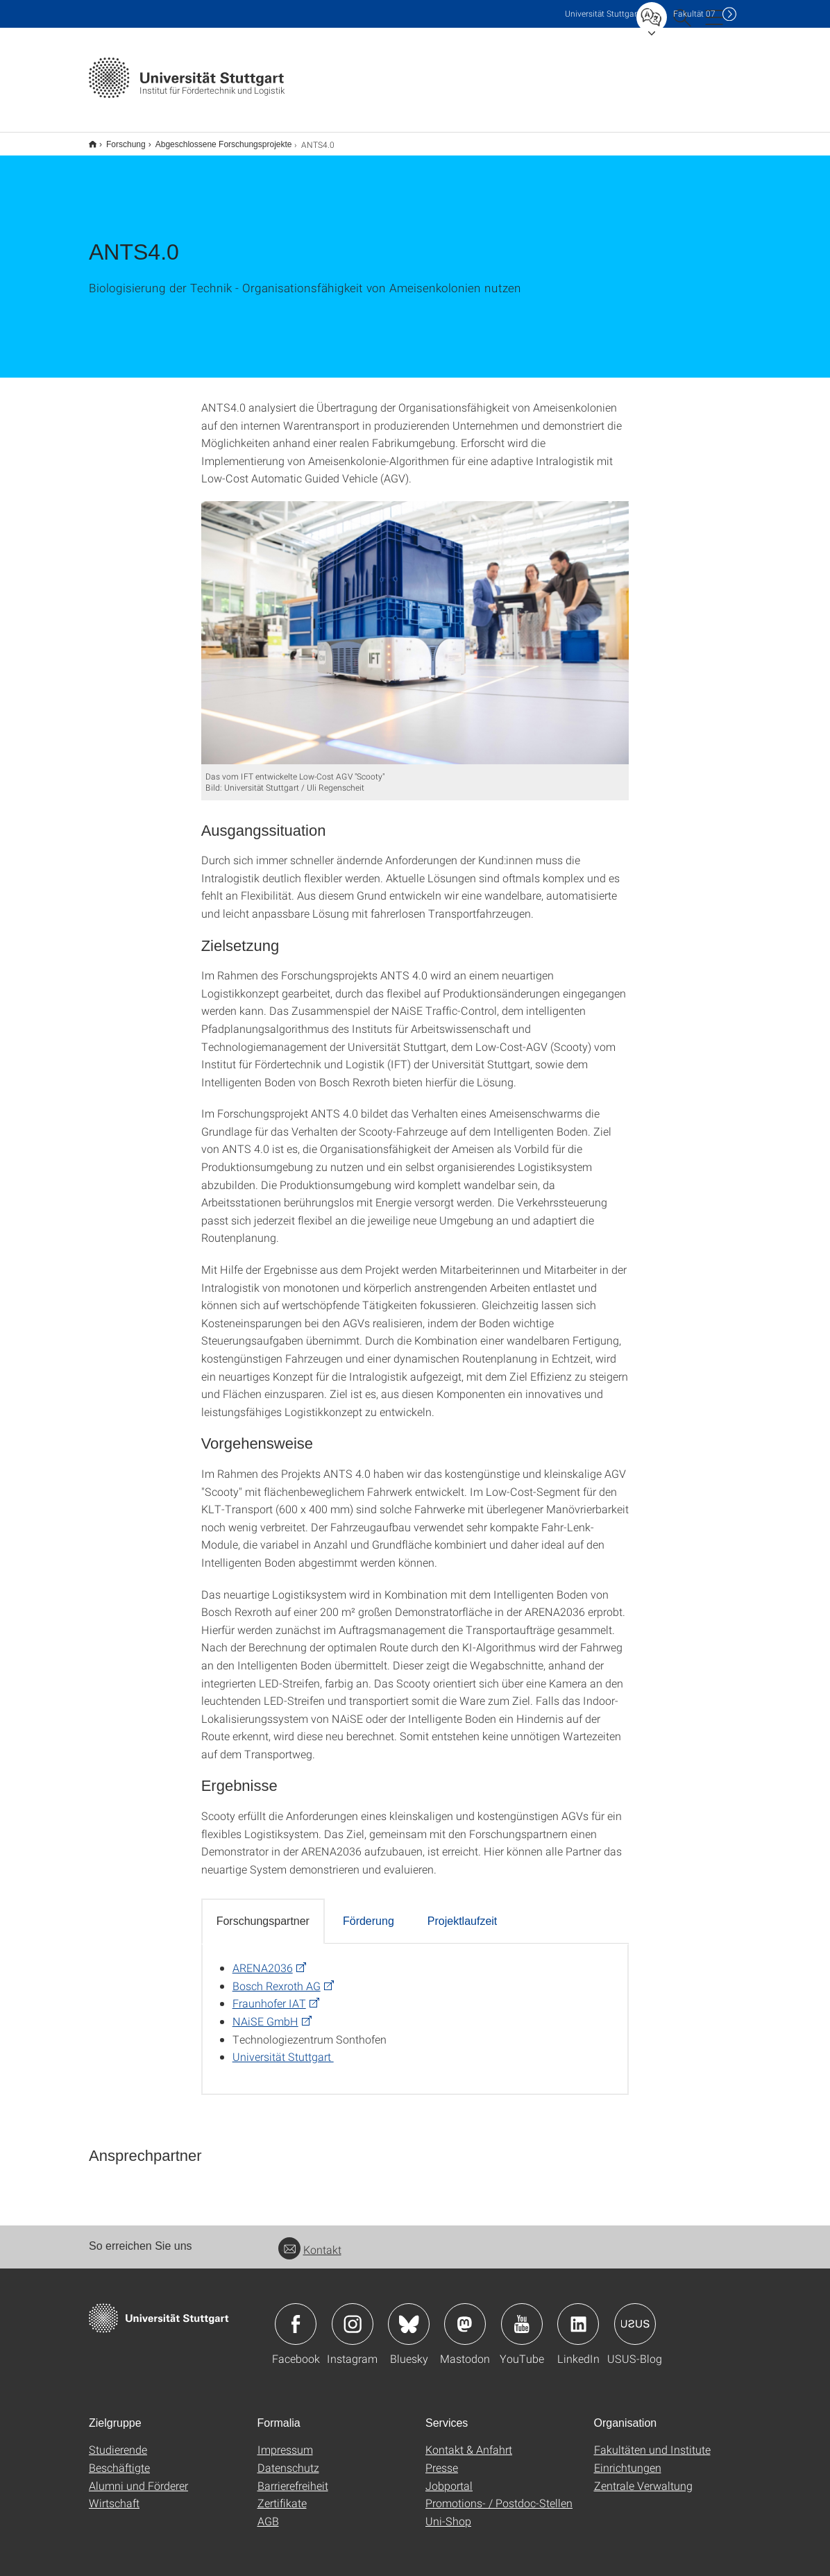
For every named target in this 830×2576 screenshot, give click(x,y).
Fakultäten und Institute (652, 2440)
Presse (441, 2458)
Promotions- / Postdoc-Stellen (499, 2493)
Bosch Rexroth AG (276, 1976)
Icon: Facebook (295, 2315)
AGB (268, 2512)
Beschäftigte (119, 2458)
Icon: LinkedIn (578, 2315)
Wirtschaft (114, 2493)
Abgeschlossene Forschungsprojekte (216, 139)
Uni (602, 13)
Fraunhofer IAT (269, 1994)
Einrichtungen (627, 2458)
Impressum (285, 2440)
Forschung (118, 139)
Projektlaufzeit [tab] (462, 1912)
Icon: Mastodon (465, 2315)
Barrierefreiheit (292, 2476)
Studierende (118, 2440)
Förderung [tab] (368, 1912)
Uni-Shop (448, 2512)
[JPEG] (415, 623)
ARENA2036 (262, 1958)
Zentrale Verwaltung (643, 2476)
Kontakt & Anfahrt (468, 2440)
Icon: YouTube (522, 2315)
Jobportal (449, 2476)
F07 (694, 13)
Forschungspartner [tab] (263, 1912)
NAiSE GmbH (265, 2012)
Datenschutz (288, 2458)
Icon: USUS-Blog (635, 2315)
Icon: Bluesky (409, 2315)
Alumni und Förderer (138, 2476)
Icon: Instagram (352, 2315)
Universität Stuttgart (283, 2047)
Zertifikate (282, 2493)
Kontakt (309, 2240)
